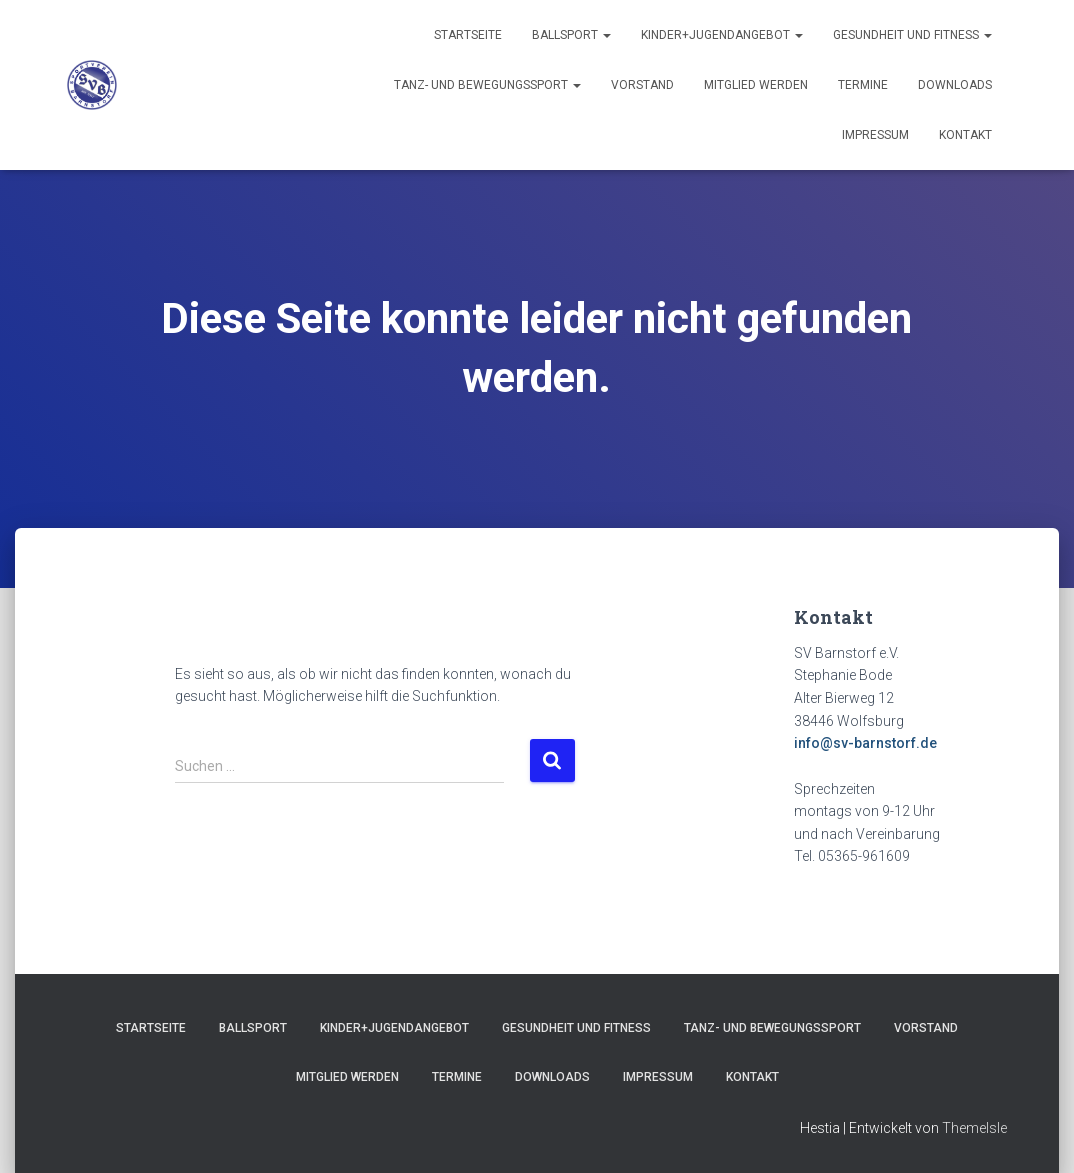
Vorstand (642, 85)
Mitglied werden (756, 85)
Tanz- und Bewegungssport (487, 85)
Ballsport (571, 35)
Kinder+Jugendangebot (722, 35)
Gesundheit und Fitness (912, 35)
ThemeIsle (974, 1128)
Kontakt (965, 135)
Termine (863, 85)
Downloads (955, 85)
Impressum (875, 135)
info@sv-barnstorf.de (865, 743)
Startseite (468, 35)
